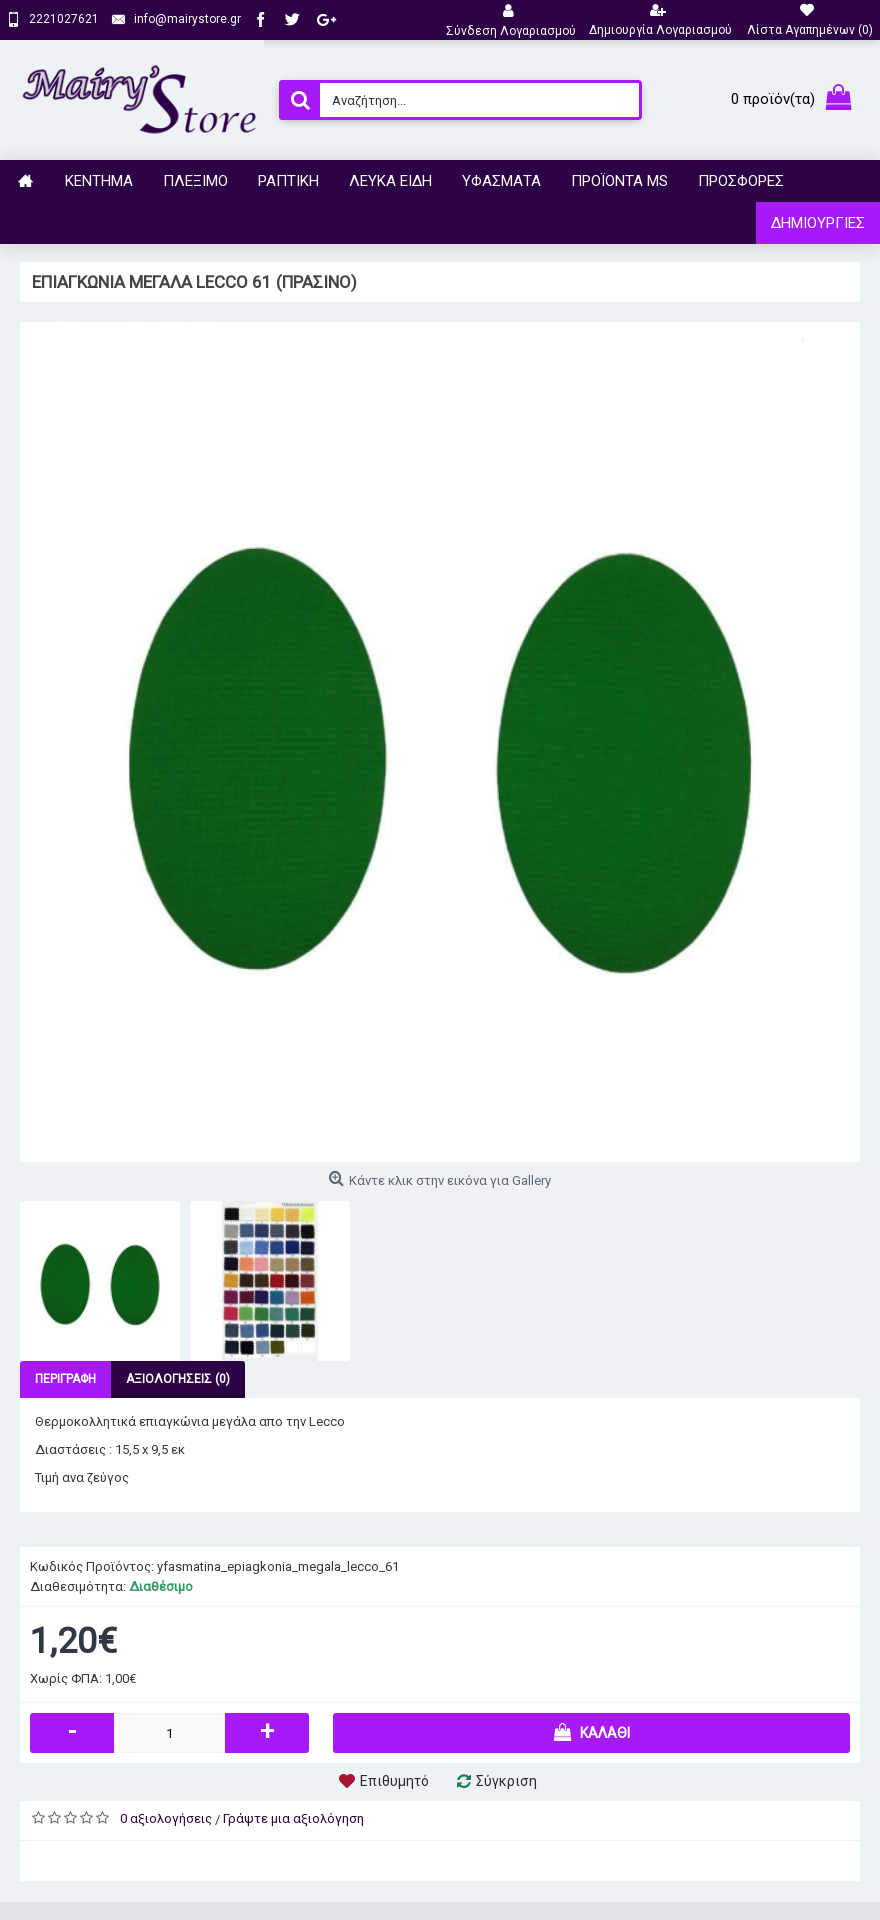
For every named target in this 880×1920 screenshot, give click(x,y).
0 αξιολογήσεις (166, 1818)
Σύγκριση (506, 1781)
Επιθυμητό (394, 1781)
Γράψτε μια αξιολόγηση (293, 1818)
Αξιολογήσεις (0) (178, 1379)
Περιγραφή (65, 1379)
